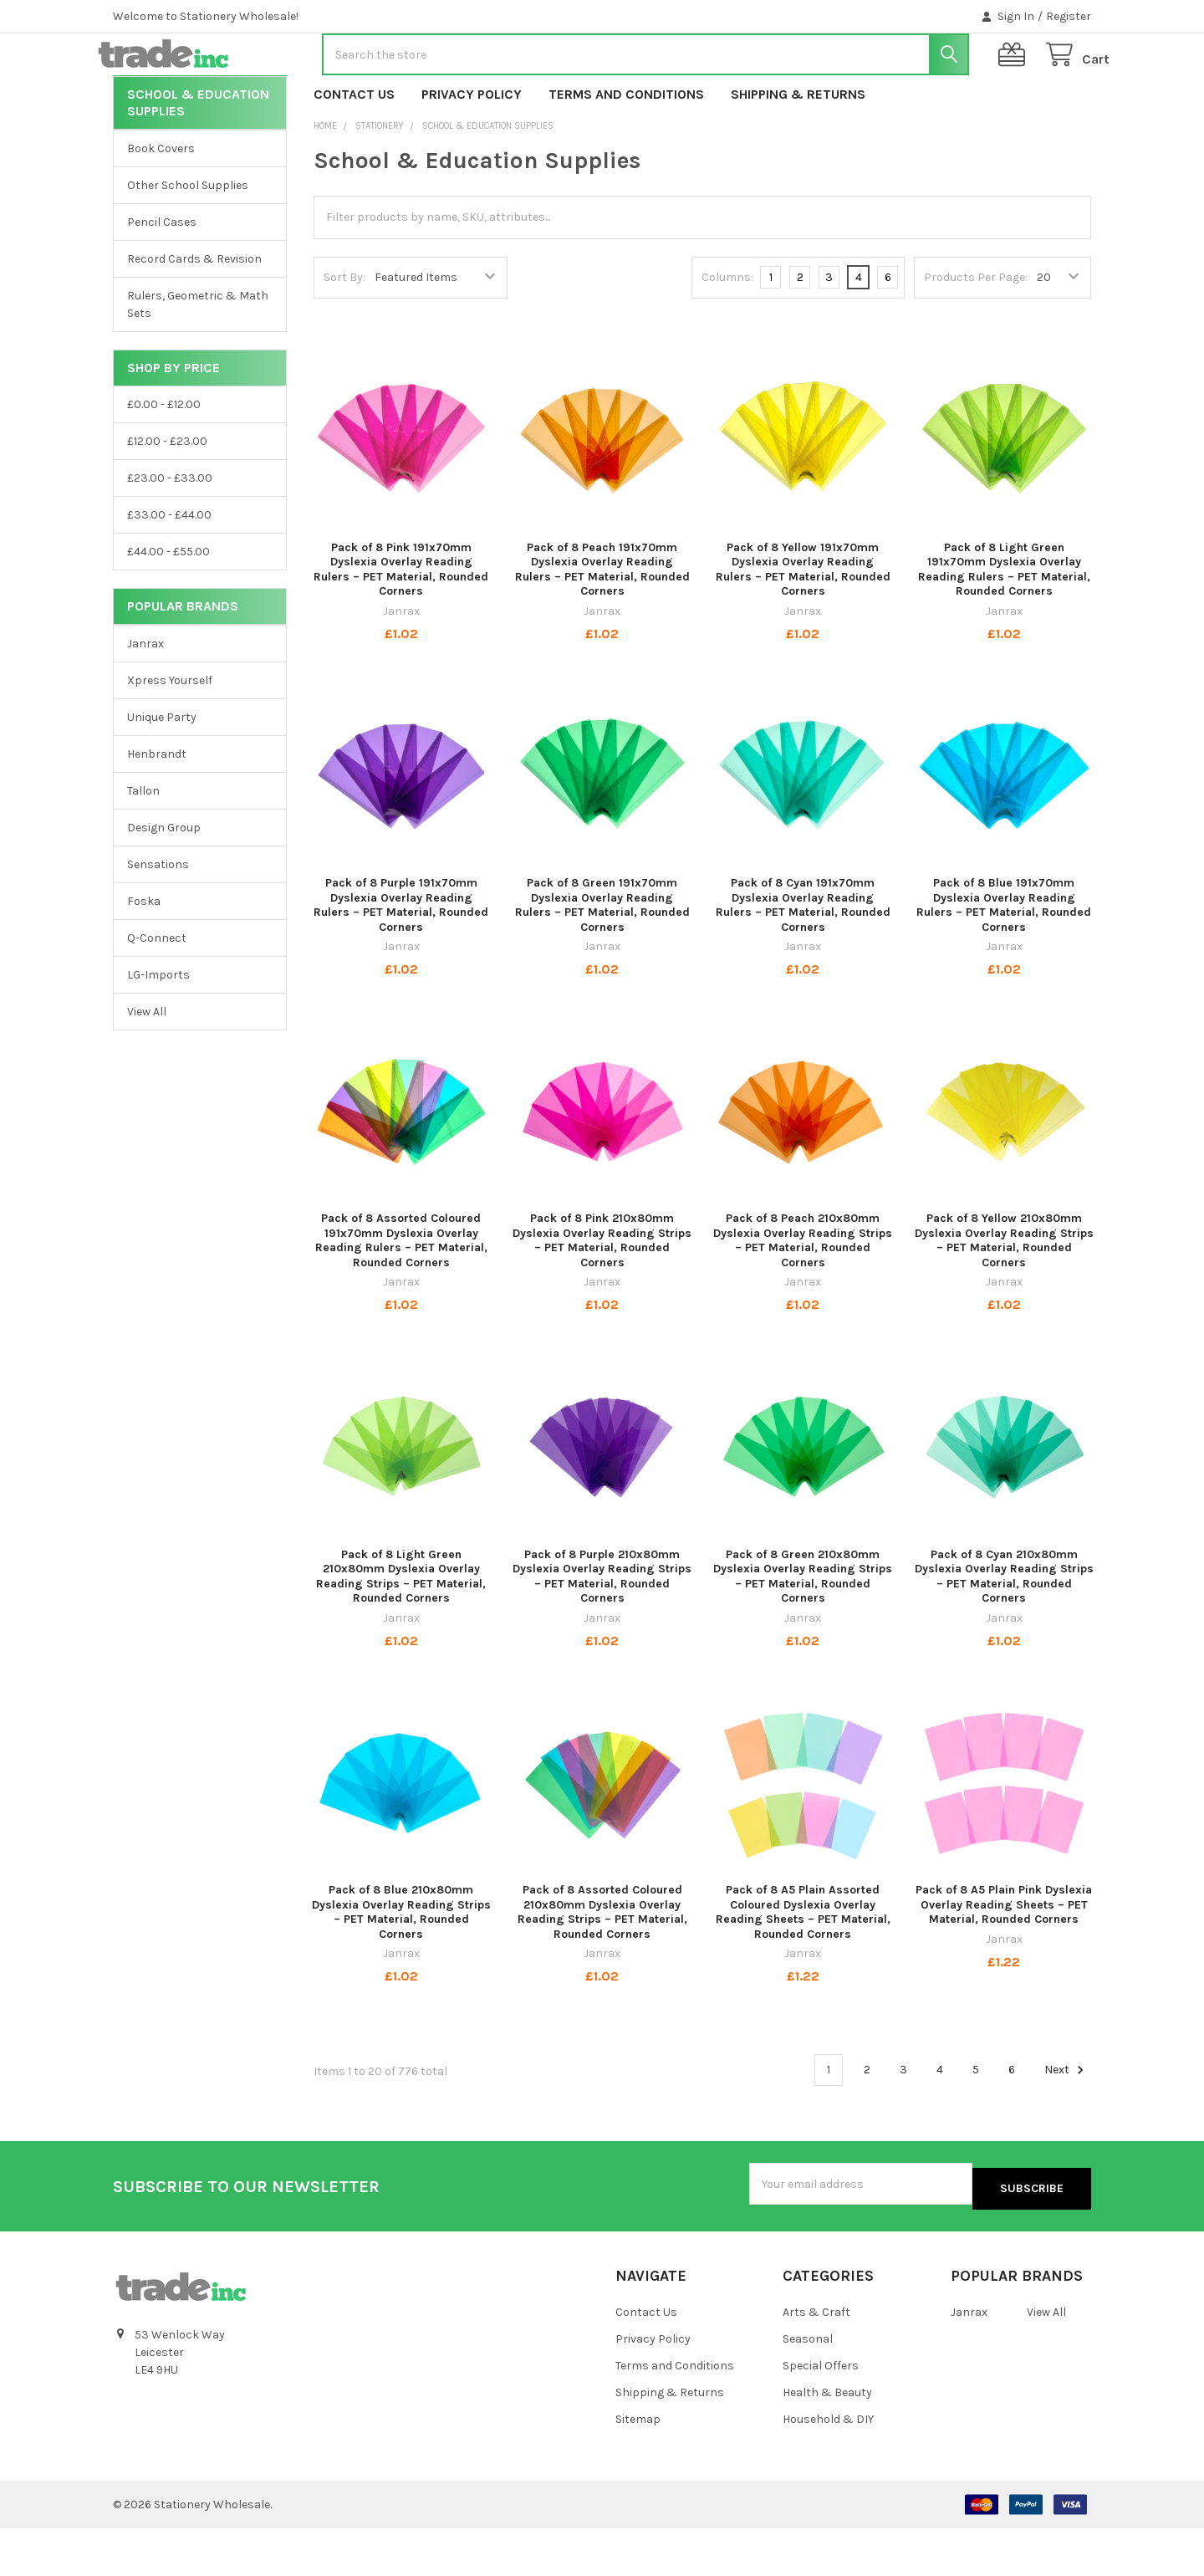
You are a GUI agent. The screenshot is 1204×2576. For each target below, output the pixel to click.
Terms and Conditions (626, 148)
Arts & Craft (816, 2361)
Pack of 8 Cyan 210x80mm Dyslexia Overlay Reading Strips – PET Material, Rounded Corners (1004, 1630)
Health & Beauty (827, 2440)
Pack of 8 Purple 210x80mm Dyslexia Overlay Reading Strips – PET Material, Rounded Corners (602, 1630)
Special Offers (821, 2413)
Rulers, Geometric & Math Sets (197, 358)
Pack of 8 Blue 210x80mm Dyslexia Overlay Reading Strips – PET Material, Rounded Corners (401, 1965)
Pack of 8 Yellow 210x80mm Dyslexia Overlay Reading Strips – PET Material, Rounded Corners (1004, 1294)
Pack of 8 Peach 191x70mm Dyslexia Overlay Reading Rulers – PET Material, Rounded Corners (602, 623)
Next (1066, 2123)
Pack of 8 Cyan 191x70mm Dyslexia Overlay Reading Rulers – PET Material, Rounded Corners (803, 958)
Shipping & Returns (798, 148)
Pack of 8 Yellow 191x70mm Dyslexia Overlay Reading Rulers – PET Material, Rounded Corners (803, 623)
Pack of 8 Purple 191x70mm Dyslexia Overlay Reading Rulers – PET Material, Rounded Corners (401, 958)
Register (1068, 16)
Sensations (158, 918)
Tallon (143, 844)
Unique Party (161, 771)
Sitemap (638, 2467)
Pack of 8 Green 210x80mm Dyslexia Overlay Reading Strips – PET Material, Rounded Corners (802, 1630)
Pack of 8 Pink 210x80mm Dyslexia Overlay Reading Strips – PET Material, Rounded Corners (602, 1294)
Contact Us (354, 148)
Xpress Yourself (169, 734)
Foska (144, 955)
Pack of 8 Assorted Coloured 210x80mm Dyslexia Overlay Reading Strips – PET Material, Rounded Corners (602, 1965)
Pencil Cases (161, 275)
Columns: (727, 331)
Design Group (164, 881)
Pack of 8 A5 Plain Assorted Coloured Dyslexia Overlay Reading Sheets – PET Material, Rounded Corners (803, 1965)
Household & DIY (828, 2467)
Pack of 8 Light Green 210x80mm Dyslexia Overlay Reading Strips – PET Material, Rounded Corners (401, 1630)
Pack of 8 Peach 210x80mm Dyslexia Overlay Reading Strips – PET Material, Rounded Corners (802, 1294)
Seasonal (808, 2386)
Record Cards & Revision (194, 312)
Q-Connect (156, 991)
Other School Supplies (187, 239)
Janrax (145, 697)
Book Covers (161, 202)
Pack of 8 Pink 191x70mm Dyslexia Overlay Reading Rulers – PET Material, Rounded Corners (401, 623)
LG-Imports (158, 1028)
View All (146, 1065)
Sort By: (344, 331)
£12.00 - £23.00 (167, 495)
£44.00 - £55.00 (168, 605)
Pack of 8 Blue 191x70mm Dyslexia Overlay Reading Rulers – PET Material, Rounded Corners (1003, 958)
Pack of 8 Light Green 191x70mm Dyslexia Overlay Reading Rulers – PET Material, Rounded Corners (1004, 623)
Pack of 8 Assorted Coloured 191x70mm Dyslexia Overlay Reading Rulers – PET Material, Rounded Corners (401, 1294)
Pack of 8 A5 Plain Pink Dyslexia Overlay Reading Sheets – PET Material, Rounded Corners (1004, 1958)
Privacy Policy (471, 148)
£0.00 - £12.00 (164, 458)
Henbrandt (156, 807)
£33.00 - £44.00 (169, 568)
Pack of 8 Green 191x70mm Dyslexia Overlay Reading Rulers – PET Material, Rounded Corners (602, 958)
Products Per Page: (976, 331)
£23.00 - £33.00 (169, 531)
